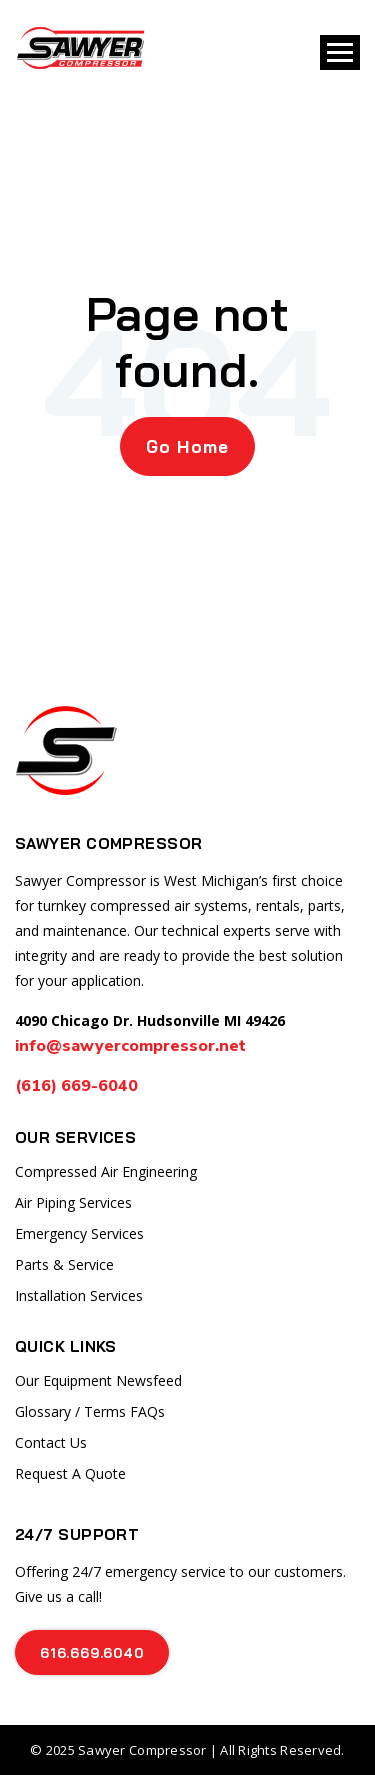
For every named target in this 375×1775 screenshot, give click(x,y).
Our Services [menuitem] (75, 1137)
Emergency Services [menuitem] (79, 1233)
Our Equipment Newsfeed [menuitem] (98, 1380)
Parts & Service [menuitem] (64, 1264)
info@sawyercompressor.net (130, 1046)
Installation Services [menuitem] (79, 1295)
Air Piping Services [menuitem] (73, 1202)
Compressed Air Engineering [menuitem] (106, 1171)
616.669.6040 (92, 1652)
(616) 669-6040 (78, 1086)
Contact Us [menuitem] (51, 1442)
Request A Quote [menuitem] (70, 1473)
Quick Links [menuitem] (66, 1346)
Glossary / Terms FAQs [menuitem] (90, 1411)
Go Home (187, 446)
